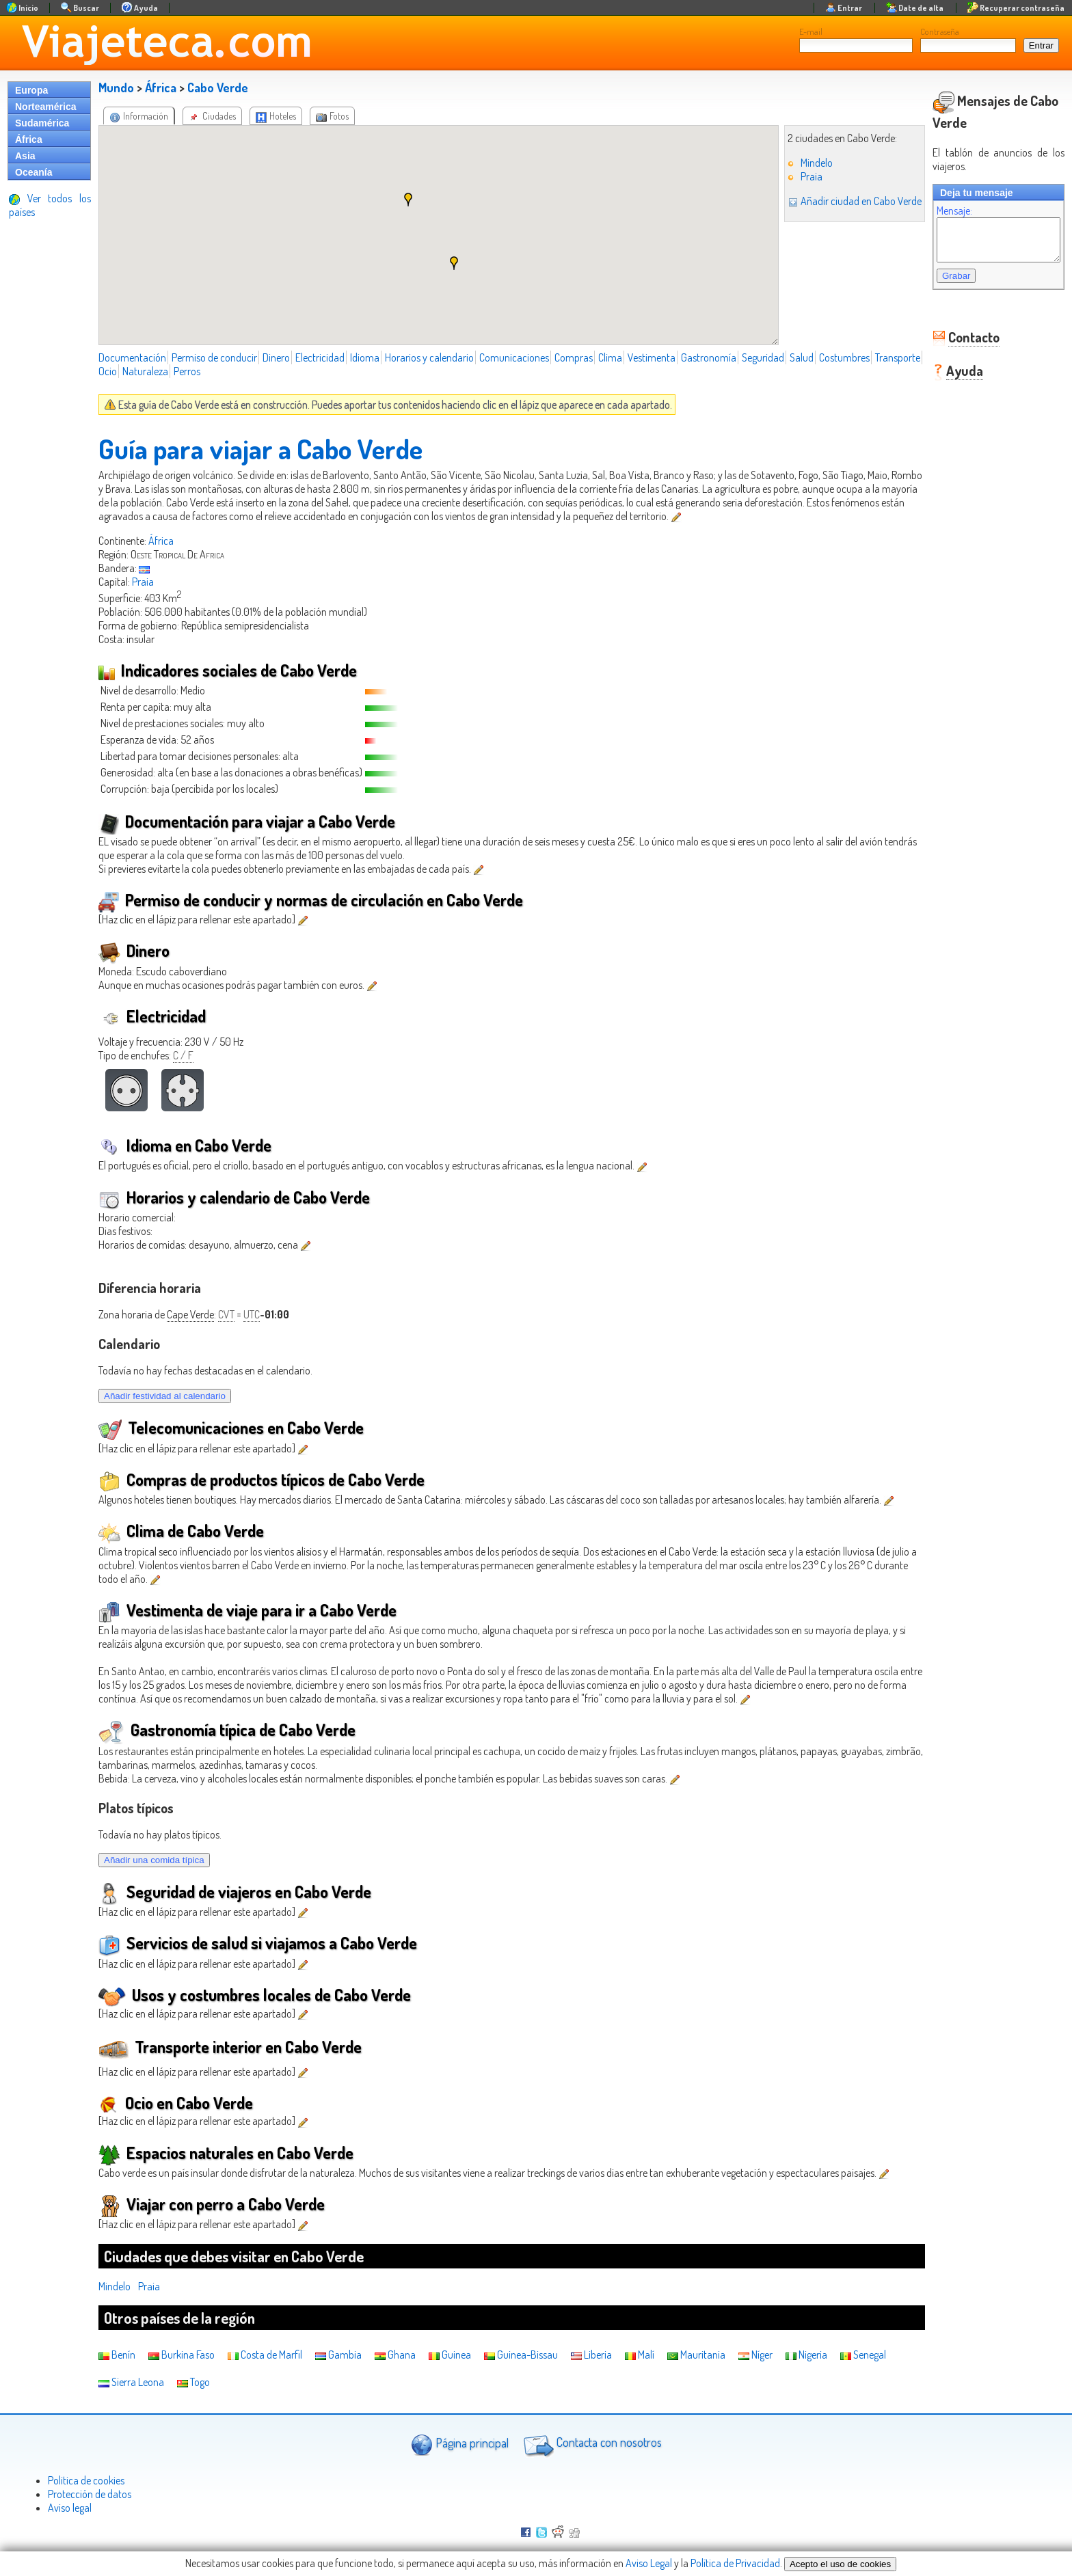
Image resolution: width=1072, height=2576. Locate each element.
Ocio (158, 371)
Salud (802, 357)
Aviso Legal (649, 2563)
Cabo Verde (217, 87)
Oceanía (33, 172)
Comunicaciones (514, 357)
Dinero (276, 357)
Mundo (116, 87)
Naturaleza (196, 371)
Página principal (460, 2444)
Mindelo (803, 163)
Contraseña (939, 31)
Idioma (364, 357)
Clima (610, 357)
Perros (237, 371)
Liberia (591, 2354)
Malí (639, 2354)
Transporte (121, 371)
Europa (31, 90)
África (28, 139)
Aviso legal (70, 2507)
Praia (798, 176)
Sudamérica (42, 123)
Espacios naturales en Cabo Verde (225, 2152)
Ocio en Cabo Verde (175, 2102)
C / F (183, 1055)
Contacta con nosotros (591, 2444)
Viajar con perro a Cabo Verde (211, 2203)
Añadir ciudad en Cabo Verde (841, 201)
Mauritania (696, 2354)
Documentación (132, 357)
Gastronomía (708, 357)
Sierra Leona (131, 2382)
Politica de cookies (86, 2480)
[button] (401, 199)
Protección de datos (89, 2494)
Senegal (863, 2354)
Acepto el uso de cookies (840, 2564)
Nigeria (806, 2354)
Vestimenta (651, 357)
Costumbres (844, 357)
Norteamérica (46, 106)
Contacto (960, 345)
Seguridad (763, 357)
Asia (25, 155)
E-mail (810, 31)
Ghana (395, 2354)
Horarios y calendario (429, 357)
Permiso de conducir (214, 357)
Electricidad (320, 357)
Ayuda (951, 379)
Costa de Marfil (265, 2354)
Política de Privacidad (735, 2563)
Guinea (450, 2354)
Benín (116, 2354)
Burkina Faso (181, 2354)
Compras (573, 357)
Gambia (338, 2354)
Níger (755, 2354)
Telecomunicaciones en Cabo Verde (231, 1427)
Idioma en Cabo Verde (184, 1145)
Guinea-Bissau (521, 2354)
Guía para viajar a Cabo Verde (260, 448)
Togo (193, 2382)
